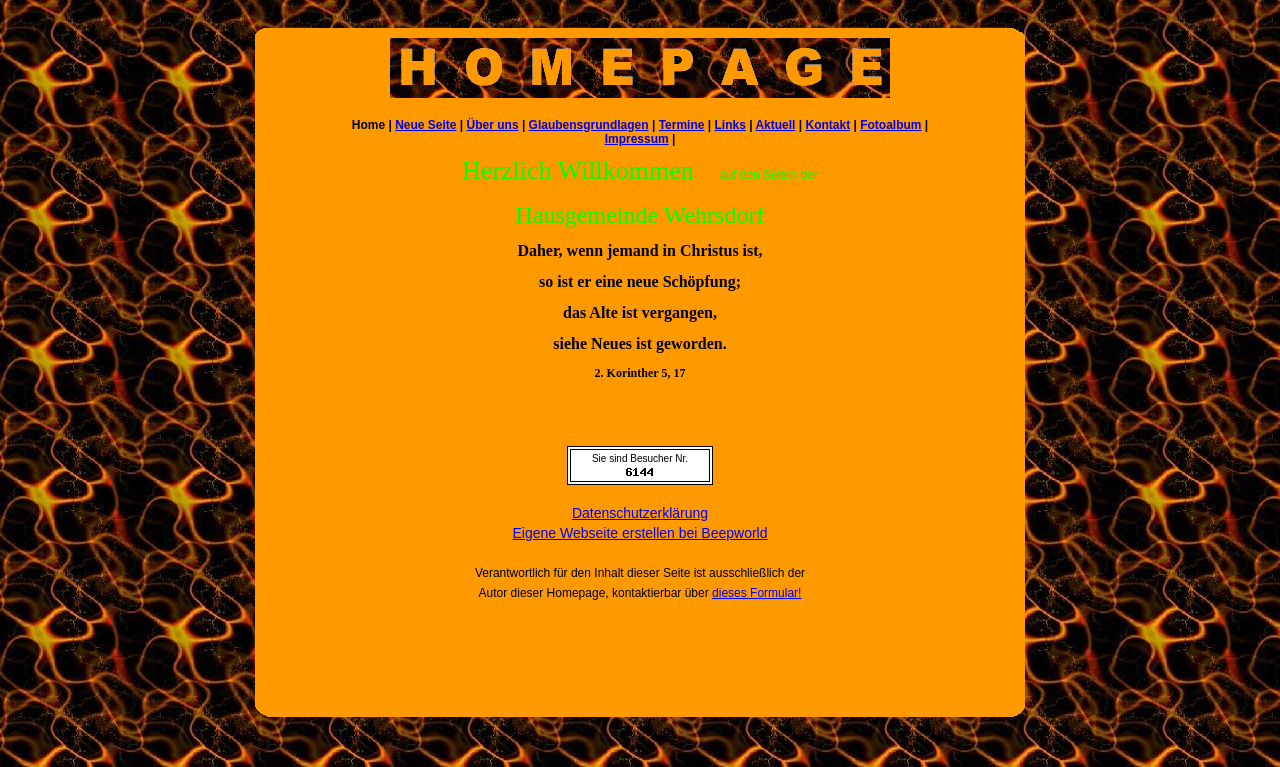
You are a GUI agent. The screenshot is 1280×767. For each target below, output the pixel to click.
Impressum (637, 139)
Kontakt (827, 125)
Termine (682, 125)
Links (729, 125)
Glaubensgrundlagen (589, 125)
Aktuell (775, 125)
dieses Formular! (756, 593)
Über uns (493, 125)
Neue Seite (425, 125)
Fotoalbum (890, 125)
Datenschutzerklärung (640, 513)
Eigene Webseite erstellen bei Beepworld (639, 533)
